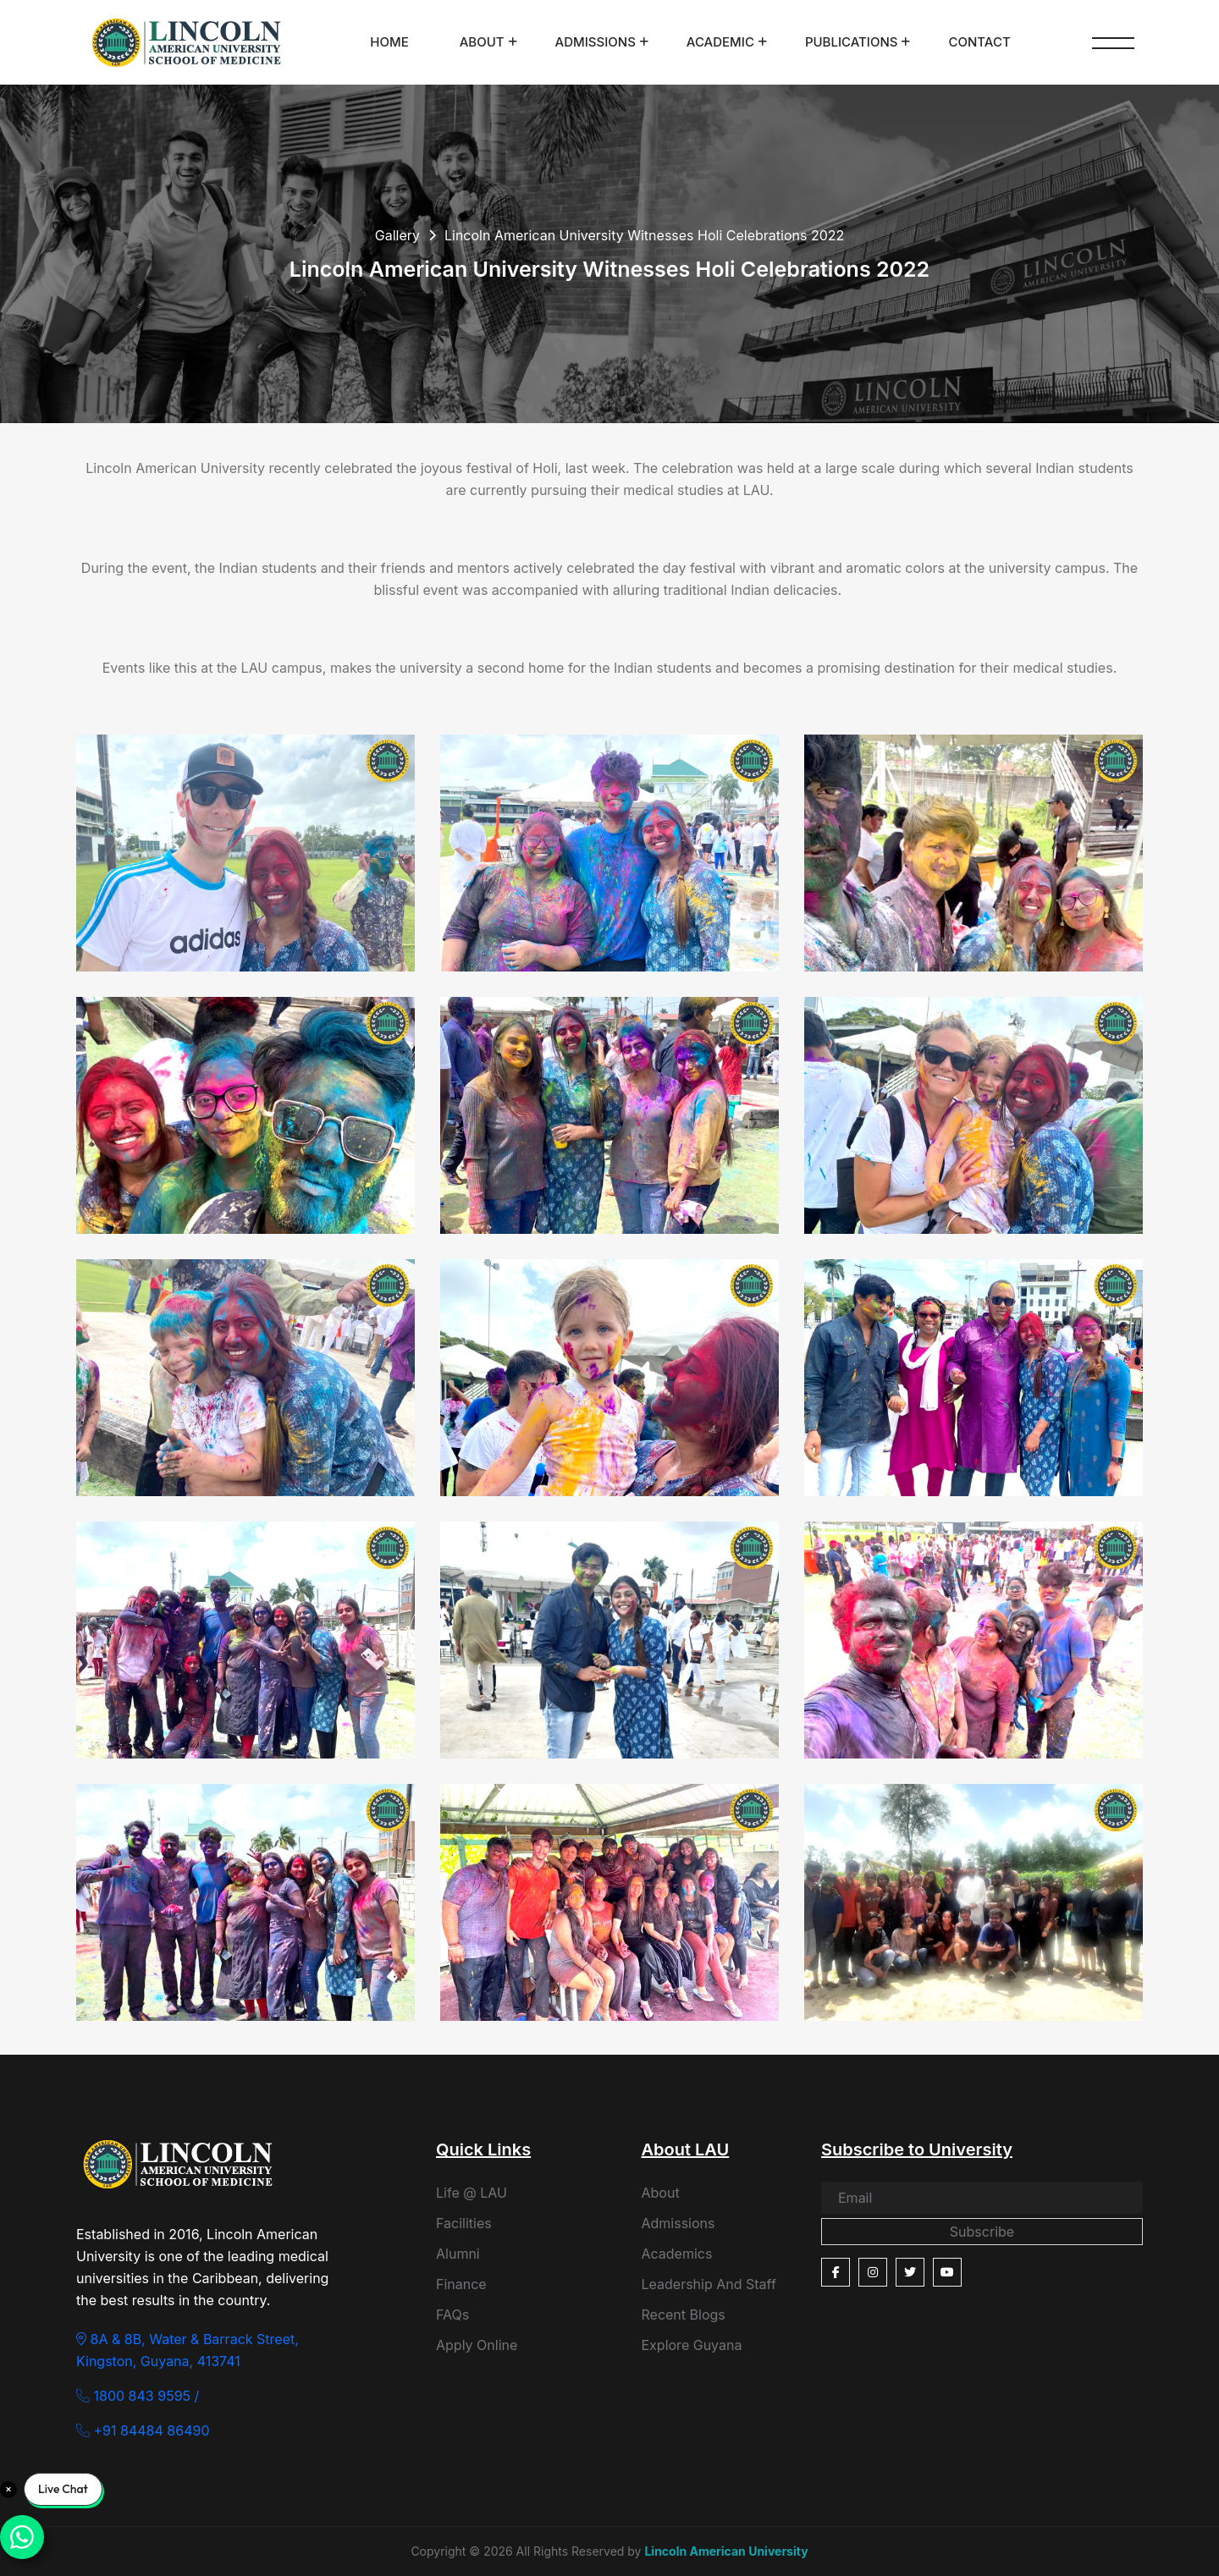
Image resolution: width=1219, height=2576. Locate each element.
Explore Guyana (692, 2345)
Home (389, 42)
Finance (461, 2284)
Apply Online (476, 2345)
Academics (677, 2253)
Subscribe (982, 2231)
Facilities (464, 2223)
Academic (720, 42)
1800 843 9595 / (137, 2395)
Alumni (458, 2253)
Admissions (595, 42)
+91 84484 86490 (143, 2430)
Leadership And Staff (709, 2284)
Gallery (397, 235)
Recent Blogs (683, 2314)
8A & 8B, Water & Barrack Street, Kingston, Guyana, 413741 (187, 2350)
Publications (851, 42)
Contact (979, 42)
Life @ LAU (471, 2192)
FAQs (452, 2314)
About (482, 42)
